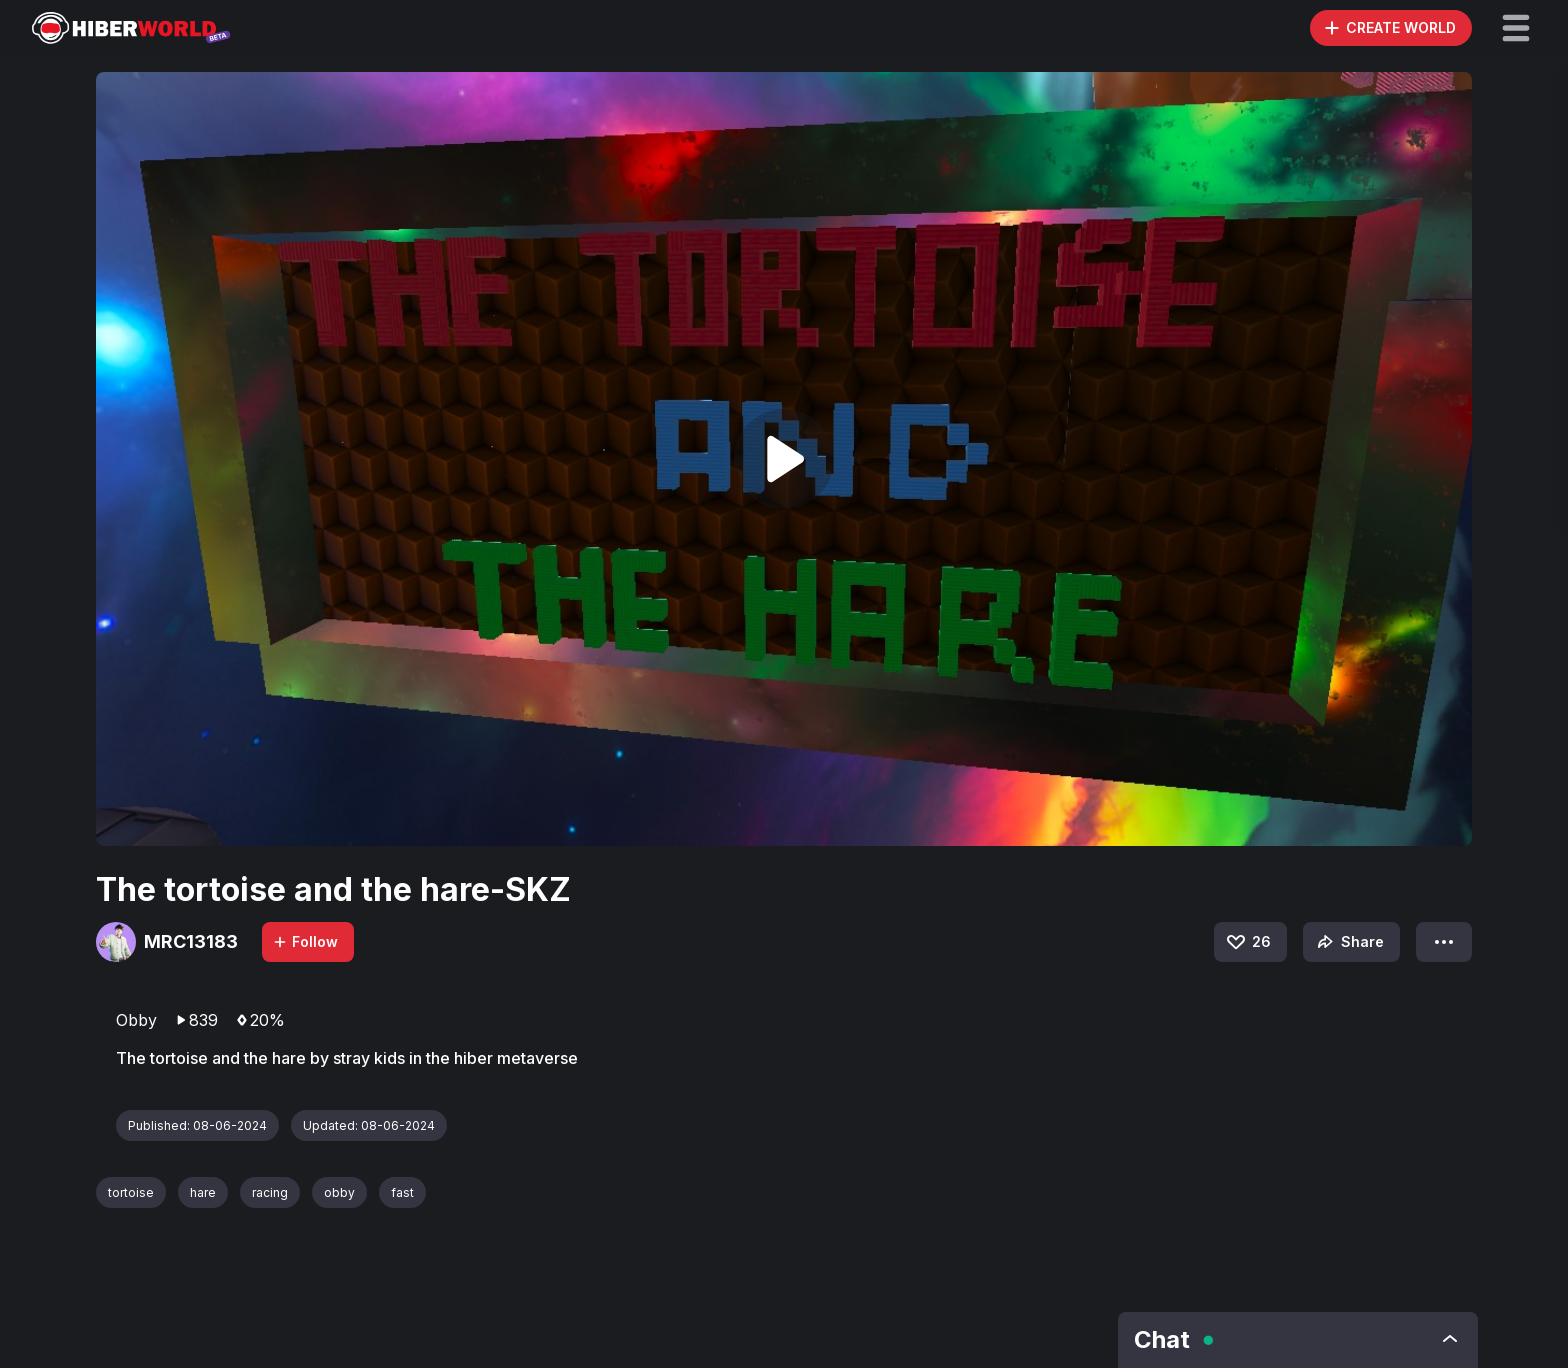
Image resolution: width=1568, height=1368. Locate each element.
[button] (1516, 28)
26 (1247, 942)
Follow (305, 941)
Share (1348, 942)
